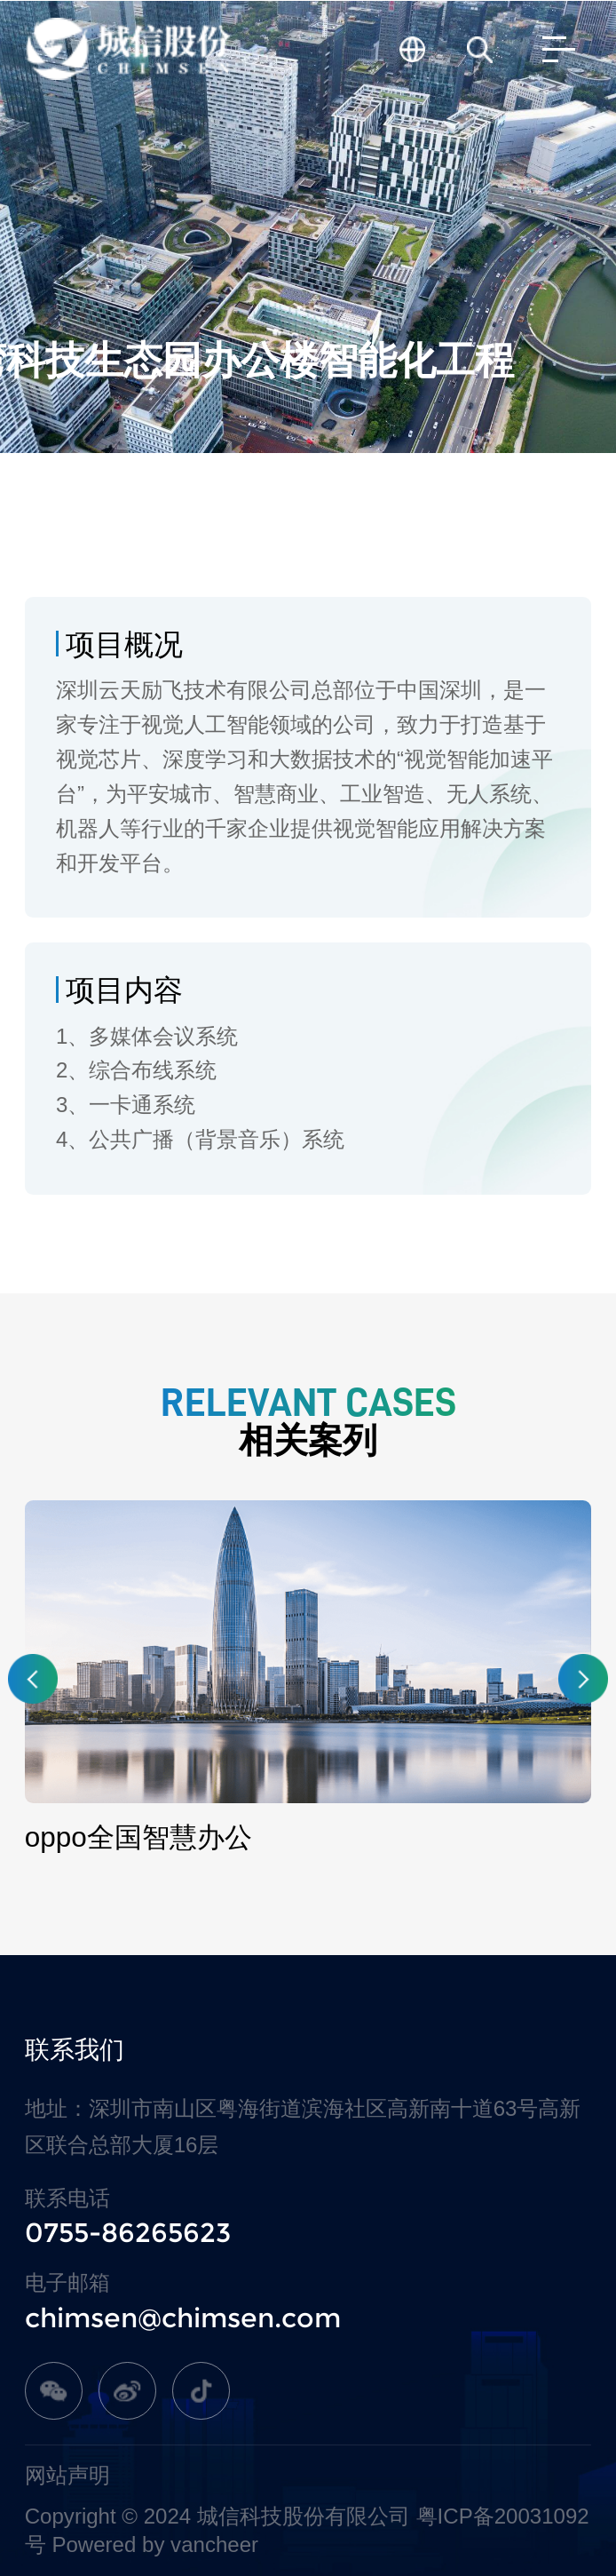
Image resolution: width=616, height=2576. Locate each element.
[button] (33, 1679)
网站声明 (67, 2475)
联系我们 (74, 2049)
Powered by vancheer (154, 2544)
